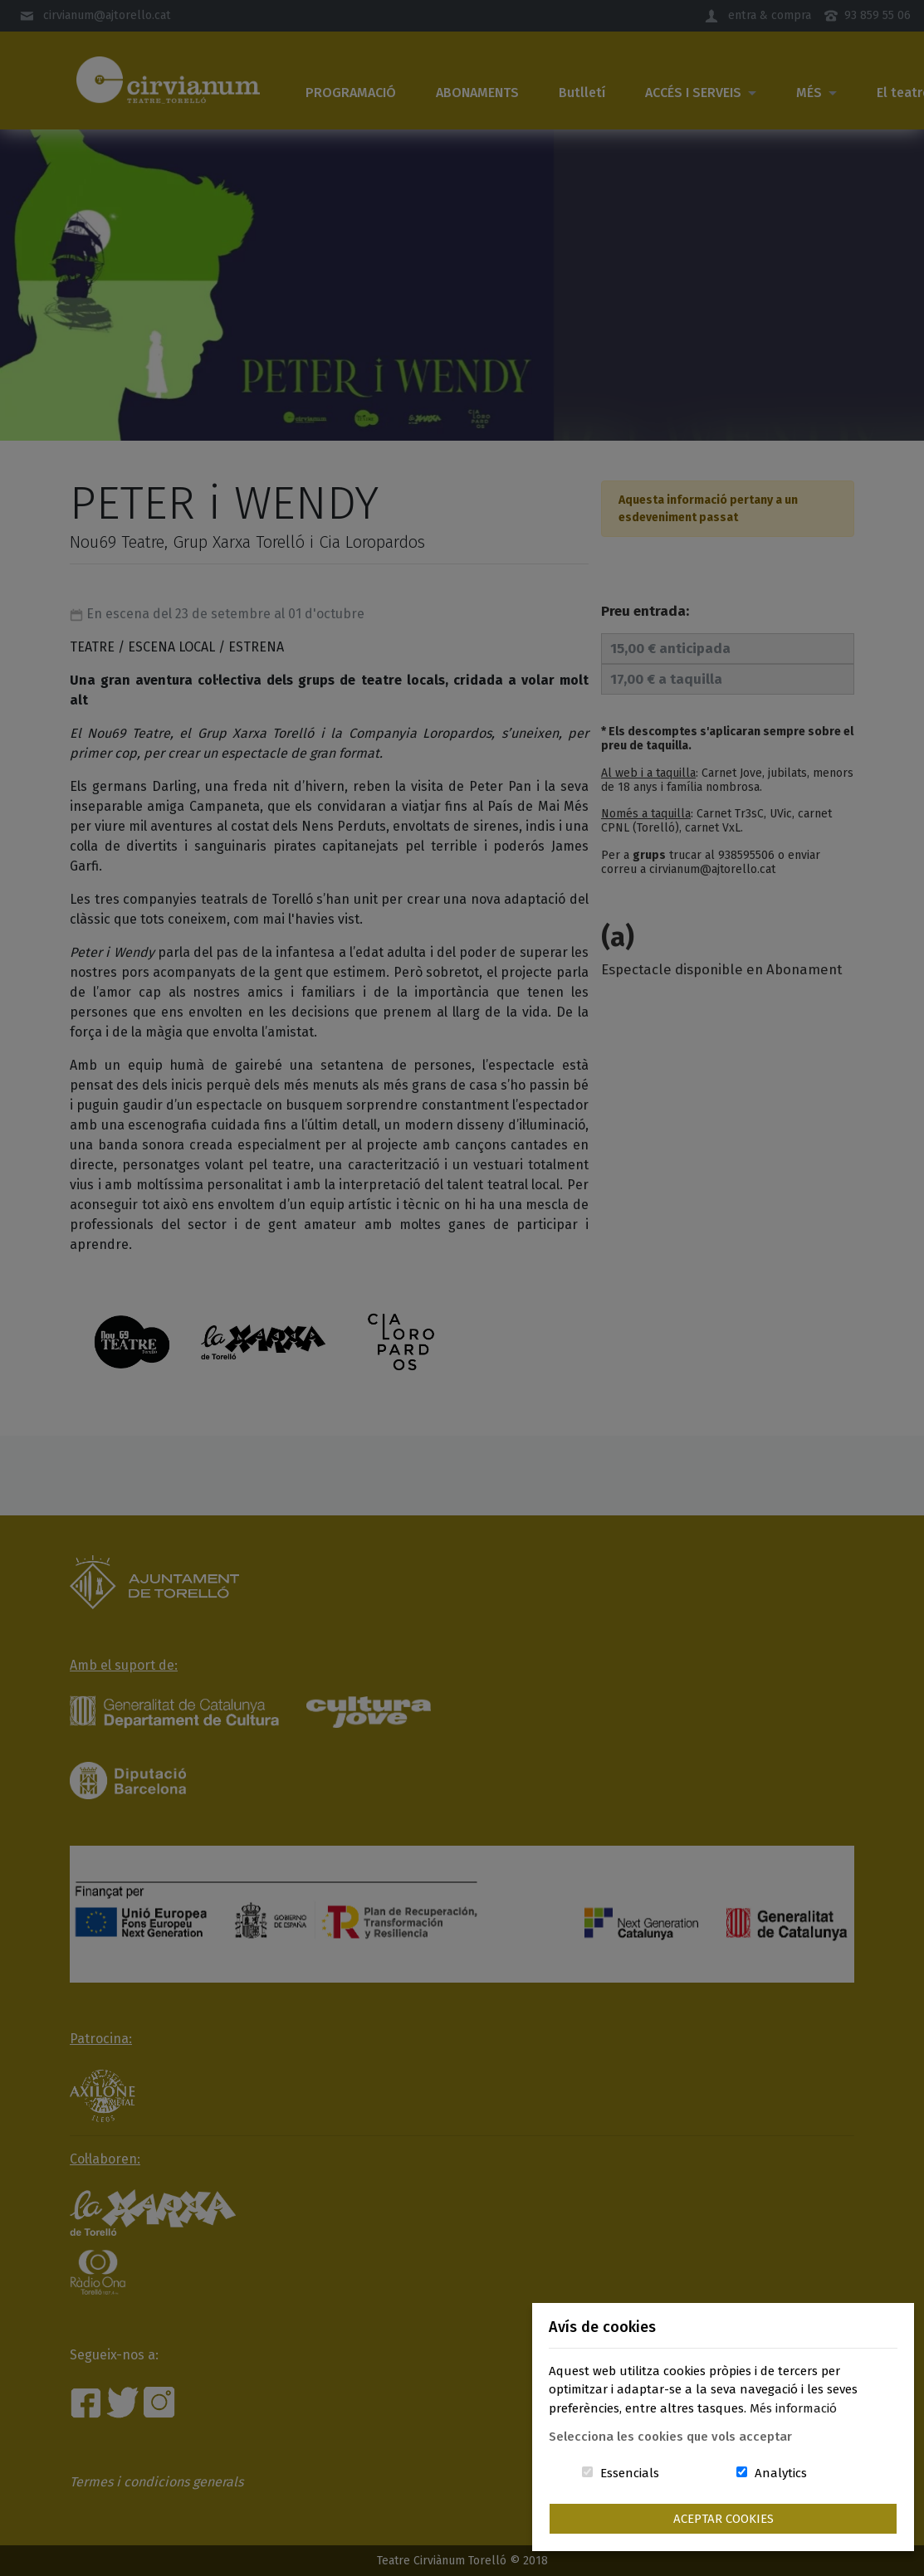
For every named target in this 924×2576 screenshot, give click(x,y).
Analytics (781, 2473)
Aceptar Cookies (723, 2518)
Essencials (629, 2473)
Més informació (793, 2408)
